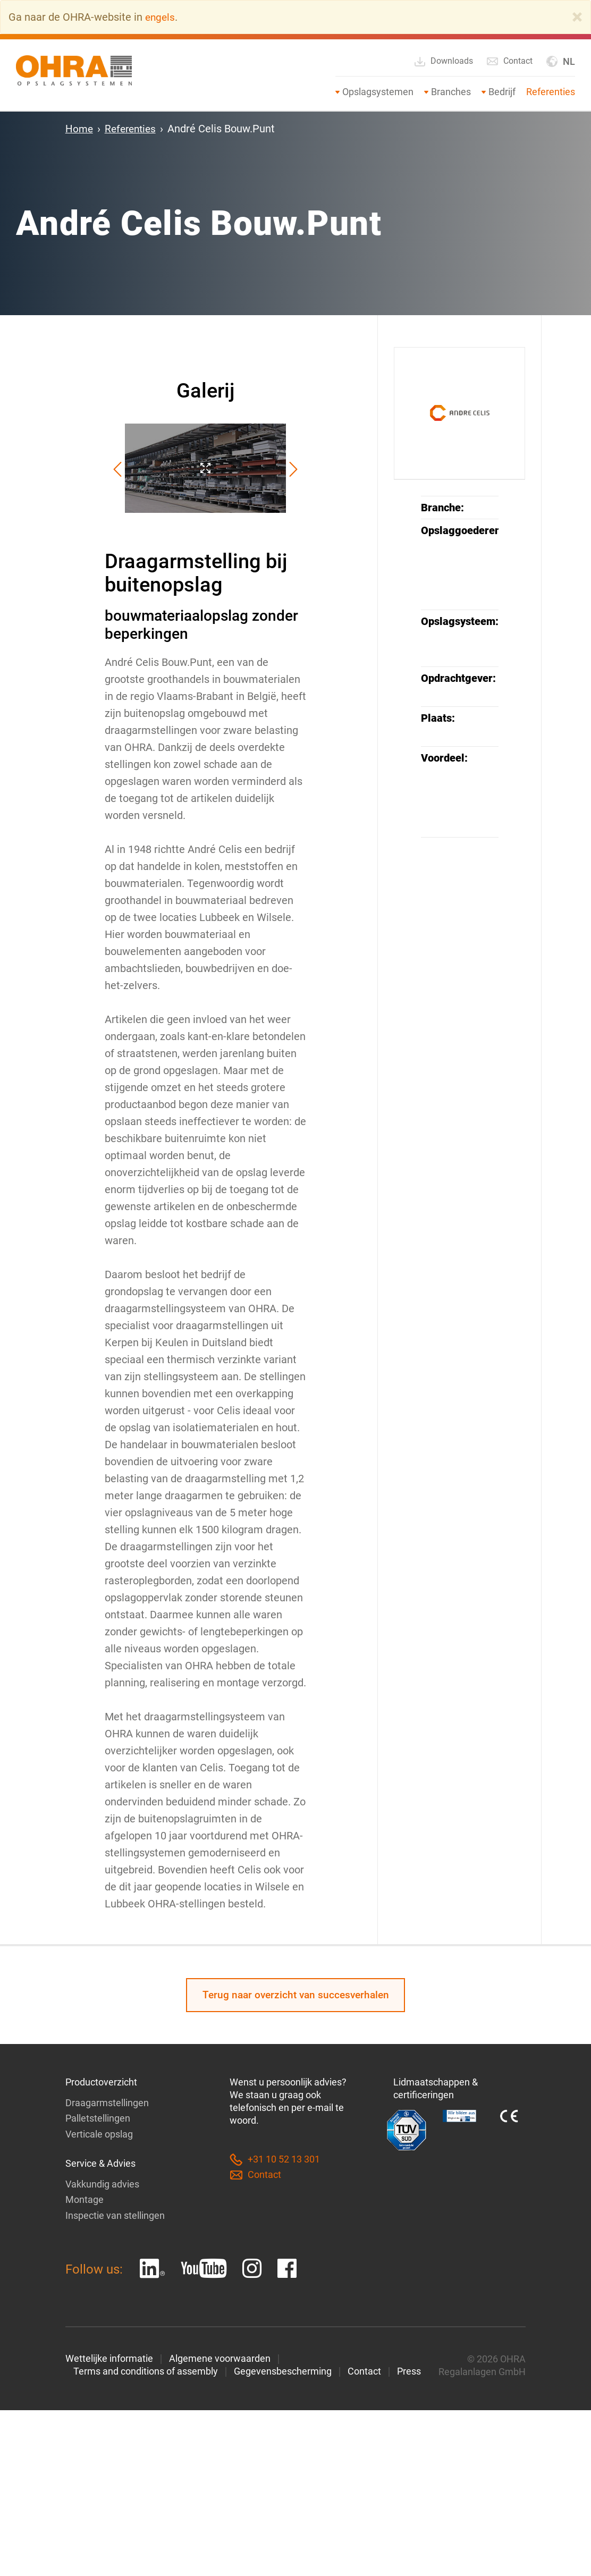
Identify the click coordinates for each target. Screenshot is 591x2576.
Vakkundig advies (102, 2184)
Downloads (443, 61)
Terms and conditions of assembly (145, 2370)
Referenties (550, 91)
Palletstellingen (97, 2119)
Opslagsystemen (377, 91)
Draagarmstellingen (107, 2103)
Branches (451, 91)
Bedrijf (502, 91)
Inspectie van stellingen (115, 2214)
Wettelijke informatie (109, 2357)
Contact (509, 61)
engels (160, 17)
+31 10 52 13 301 (275, 2161)
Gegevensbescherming (283, 2370)
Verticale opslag (99, 2134)
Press (409, 2370)
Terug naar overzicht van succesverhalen (295, 1995)
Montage (84, 2199)
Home (79, 128)
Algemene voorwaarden (220, 2357)
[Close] (577, 17)
